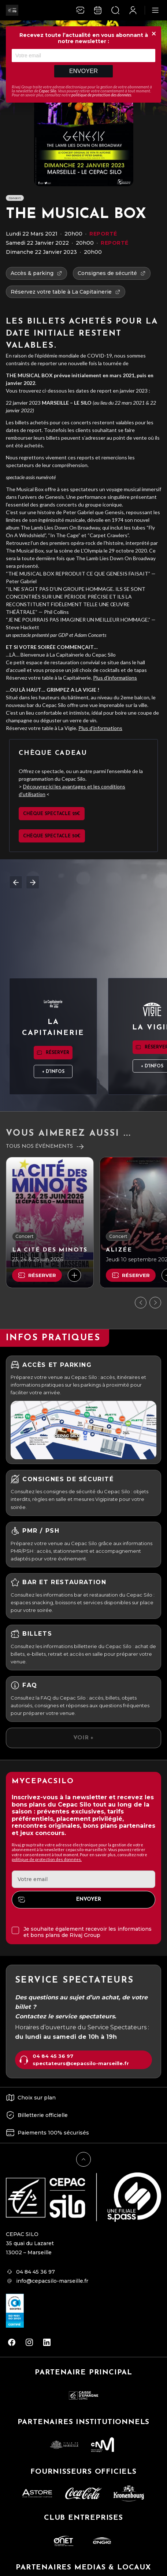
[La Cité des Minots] (49, 1222)
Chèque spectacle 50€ (52, 836)
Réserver (57, 1053)
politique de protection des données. (47, 1859)
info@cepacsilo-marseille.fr (52, 2281)
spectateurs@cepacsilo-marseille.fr (81, 2063)
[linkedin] (47, 2342)
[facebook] (12, 2342)
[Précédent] (140, 1302)
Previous (15, 882)
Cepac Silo (47, 90)
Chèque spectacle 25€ (51, 814)
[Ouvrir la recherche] (115, 10)
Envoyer (83, 71)
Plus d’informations (115, 677)
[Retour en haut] (83, 2159)
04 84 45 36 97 (53, 2056)
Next (32, 882)
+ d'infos (53, 1072)
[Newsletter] (80, 10)
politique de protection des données (101, 94)
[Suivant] (155, 1302)
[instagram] (29, 2342)
